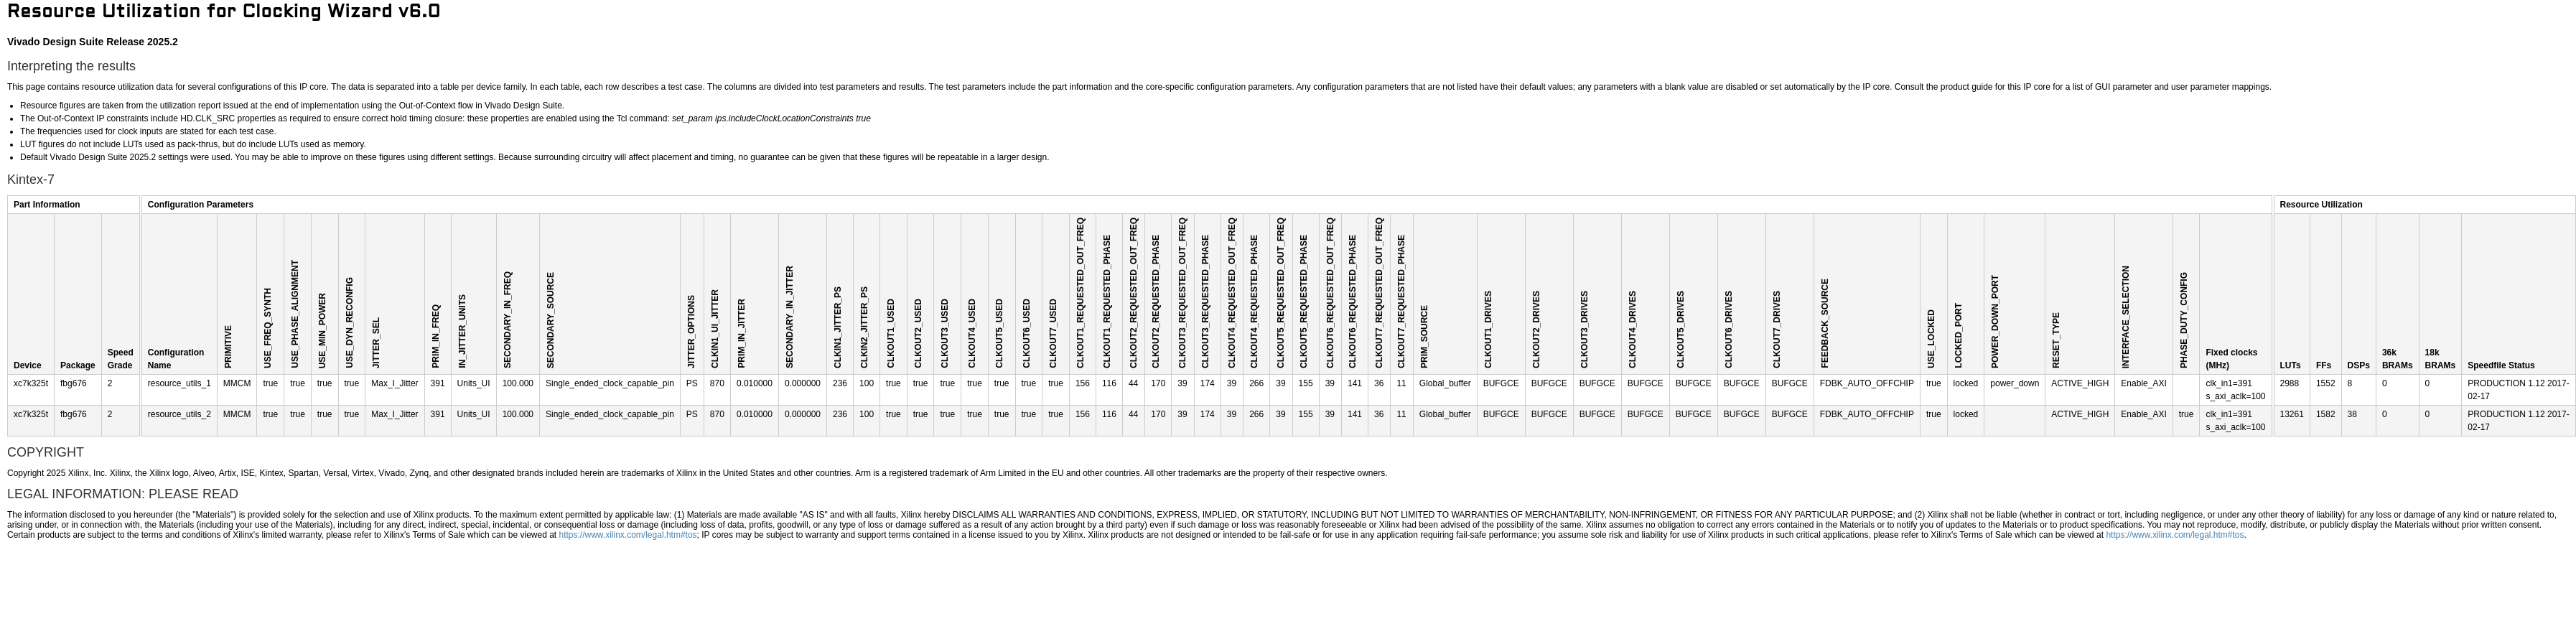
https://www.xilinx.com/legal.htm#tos (628, 535)
